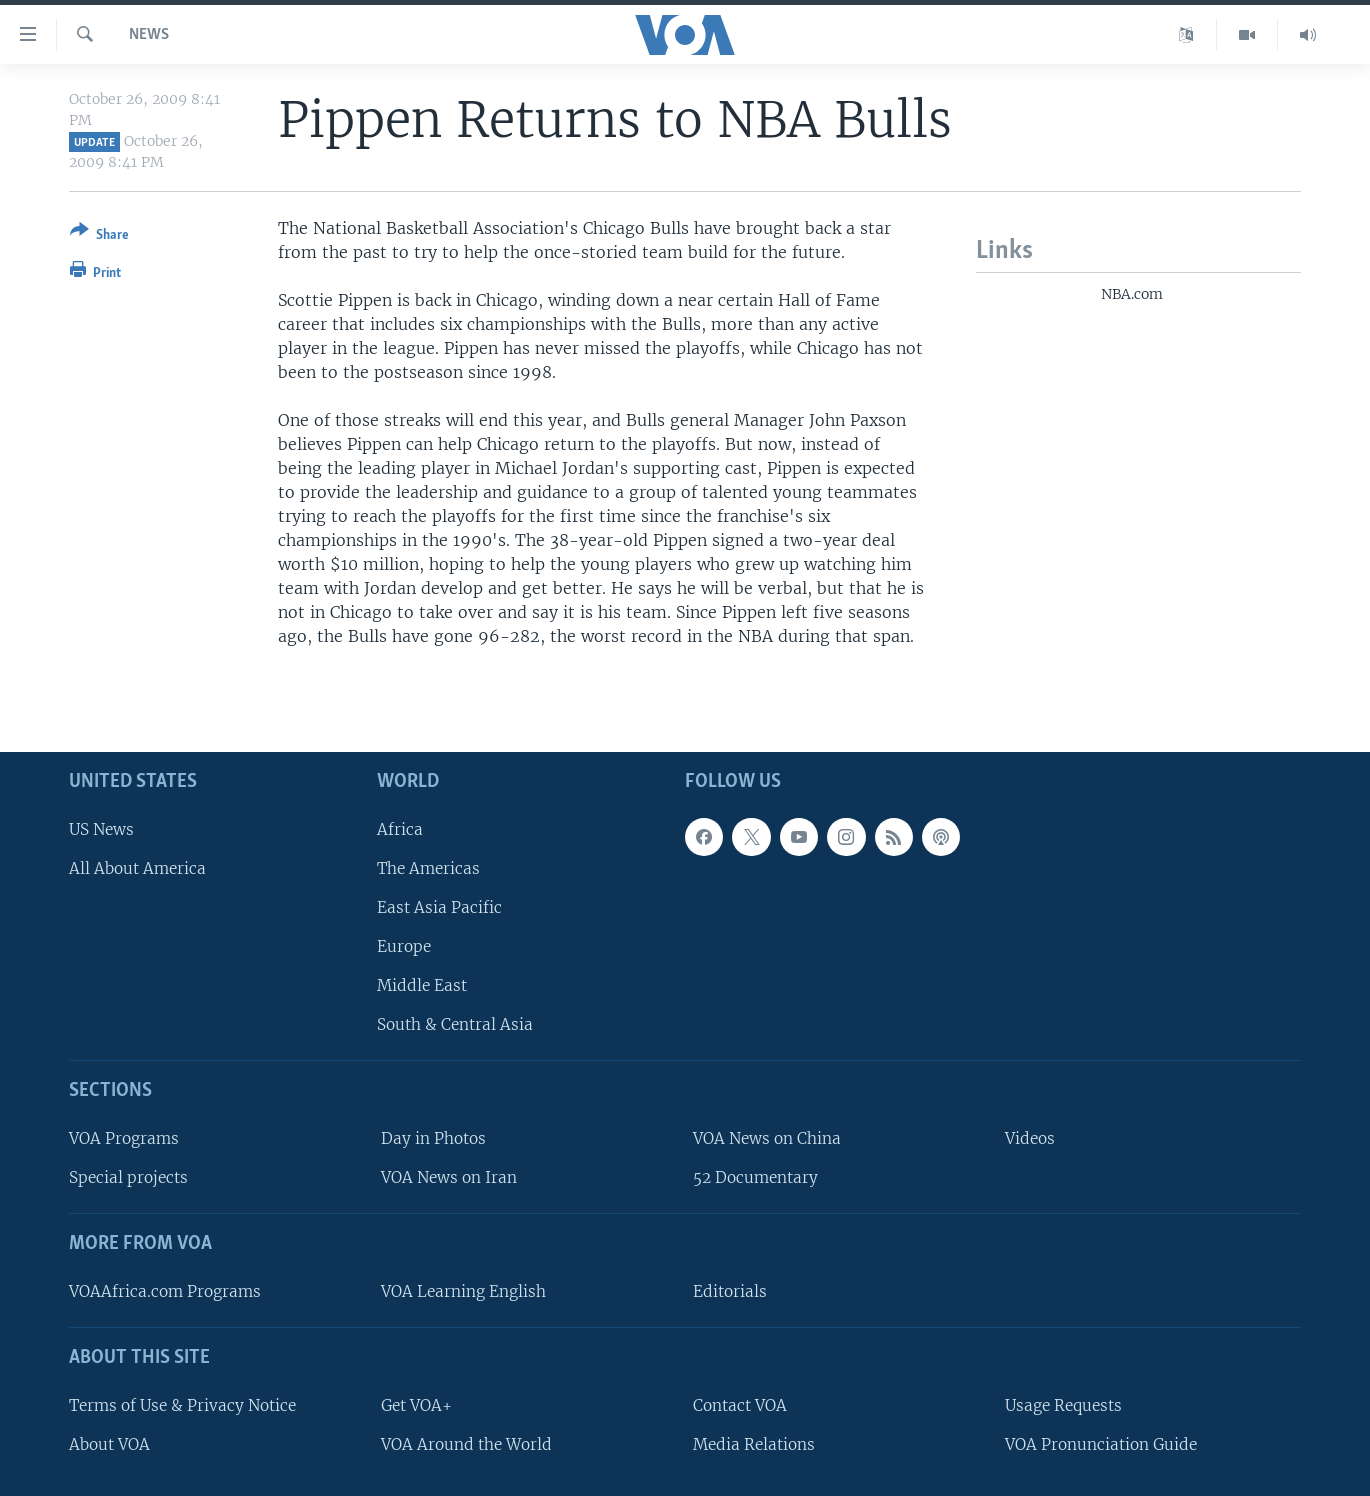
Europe (404, 946)
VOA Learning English (463, 1291)
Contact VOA (740, 1405)
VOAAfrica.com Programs (165, 1291)
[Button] (99, 236)
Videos (1030, 1138)
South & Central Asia (455, 1025)
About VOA (109, 1444)
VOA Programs (124, 1138)
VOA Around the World (466, 1444)
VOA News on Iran (449, 1178)
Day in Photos (433, 1138)
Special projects (128, 1178)
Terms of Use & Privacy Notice (182, 1405)
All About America (137, 868)
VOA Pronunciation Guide (1101, 1444)
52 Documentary (755, 1178)
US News (101, 829)
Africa (400, 829)
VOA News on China (767, 1138)
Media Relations (754, 1444)
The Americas (428, 868)
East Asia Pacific (439, 907)
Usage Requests (1063, 1405)
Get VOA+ (416, 1405)
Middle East (422, 986)
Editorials (730, 1291)
